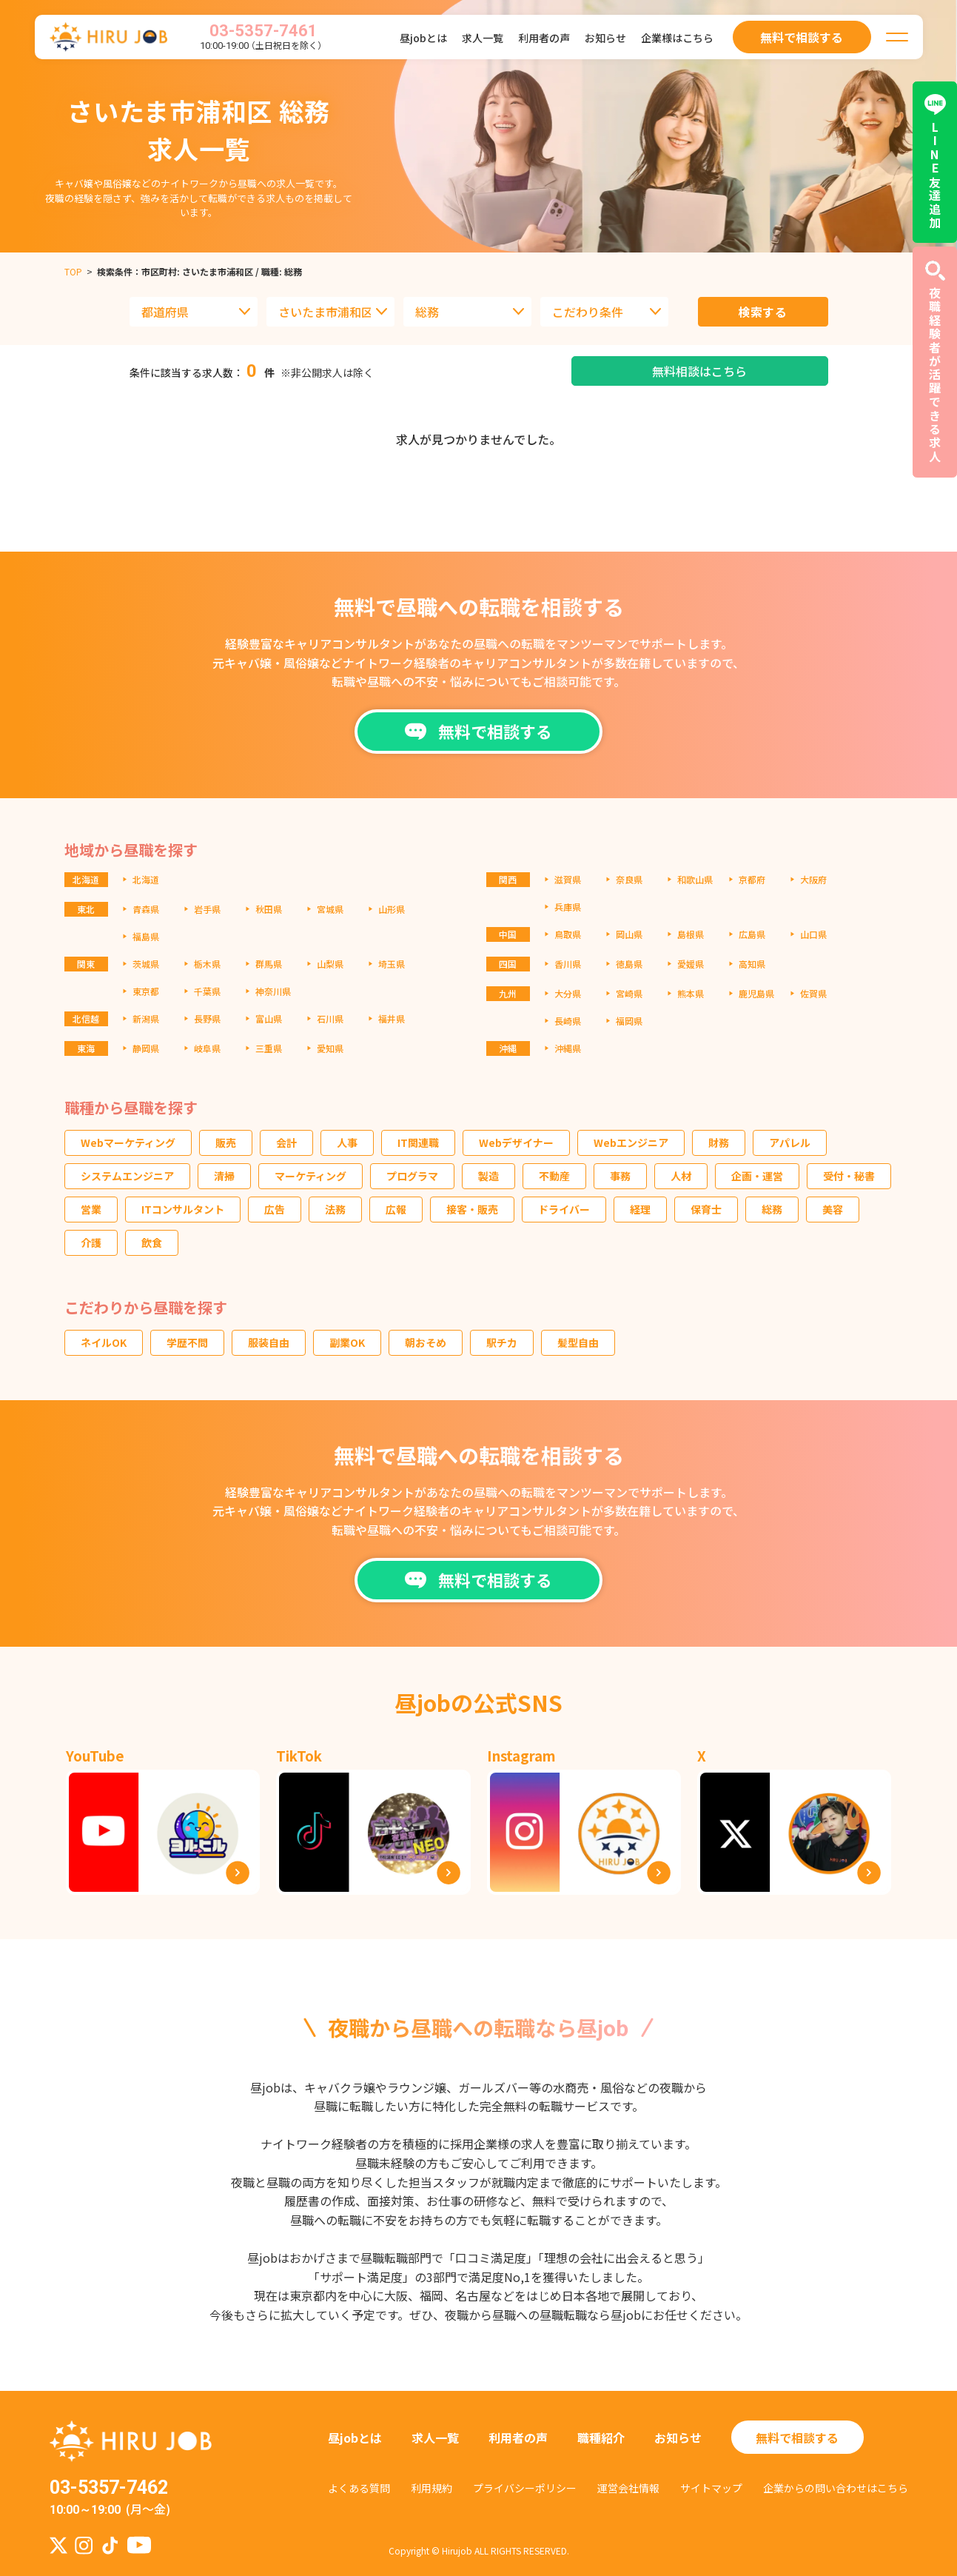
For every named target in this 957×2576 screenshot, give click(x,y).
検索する (763, 312)
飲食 (151, 1242)
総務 (772, 1209)
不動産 (554, 1175)
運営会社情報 (628, 2487)
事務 (620, 1175)
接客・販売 (472, 1209)
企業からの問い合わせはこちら (835, 2487)
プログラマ (412, 1175)
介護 (91, 1242)
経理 (640, 1209)
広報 (396, 1209)
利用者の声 (544, 37)
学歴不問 (187, 1342)
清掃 (224, 1175)
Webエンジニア (631, 1142)
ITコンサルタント (182, 1209)
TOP (73, 271)
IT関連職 (418, 1142)
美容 (832, 1209)
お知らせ (605, 37)
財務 (718, 1142)
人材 (681, 1175)
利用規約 (431, 2487)
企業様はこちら (677, 37)
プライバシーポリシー (525, 2487)
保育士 (706, 1209)
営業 (91, 1209)
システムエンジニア (127, 1175)
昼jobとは (423, 37)
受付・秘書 (849, 1175)
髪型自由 (578, 1342)
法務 (335, 1209)
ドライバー (564, 1209)
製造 (488, 1175)
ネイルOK (104, 1342)
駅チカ (501, 1342)
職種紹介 (601, 2437)
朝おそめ (425, 1342)
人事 (347, 1142)
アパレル (789, 1142)
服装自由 (268, 1342)
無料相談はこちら (699, 371)
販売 (225, 1142)
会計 (286, 1142)
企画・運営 (757, 1175)
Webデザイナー (516, 1142)
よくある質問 (359, 2487)
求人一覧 (482, 37)
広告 (274, 1209)
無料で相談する (797, 2437)
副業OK (347, 1342)
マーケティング (310, 1175)
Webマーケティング (128, 1142)
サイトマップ (711, 2487)
